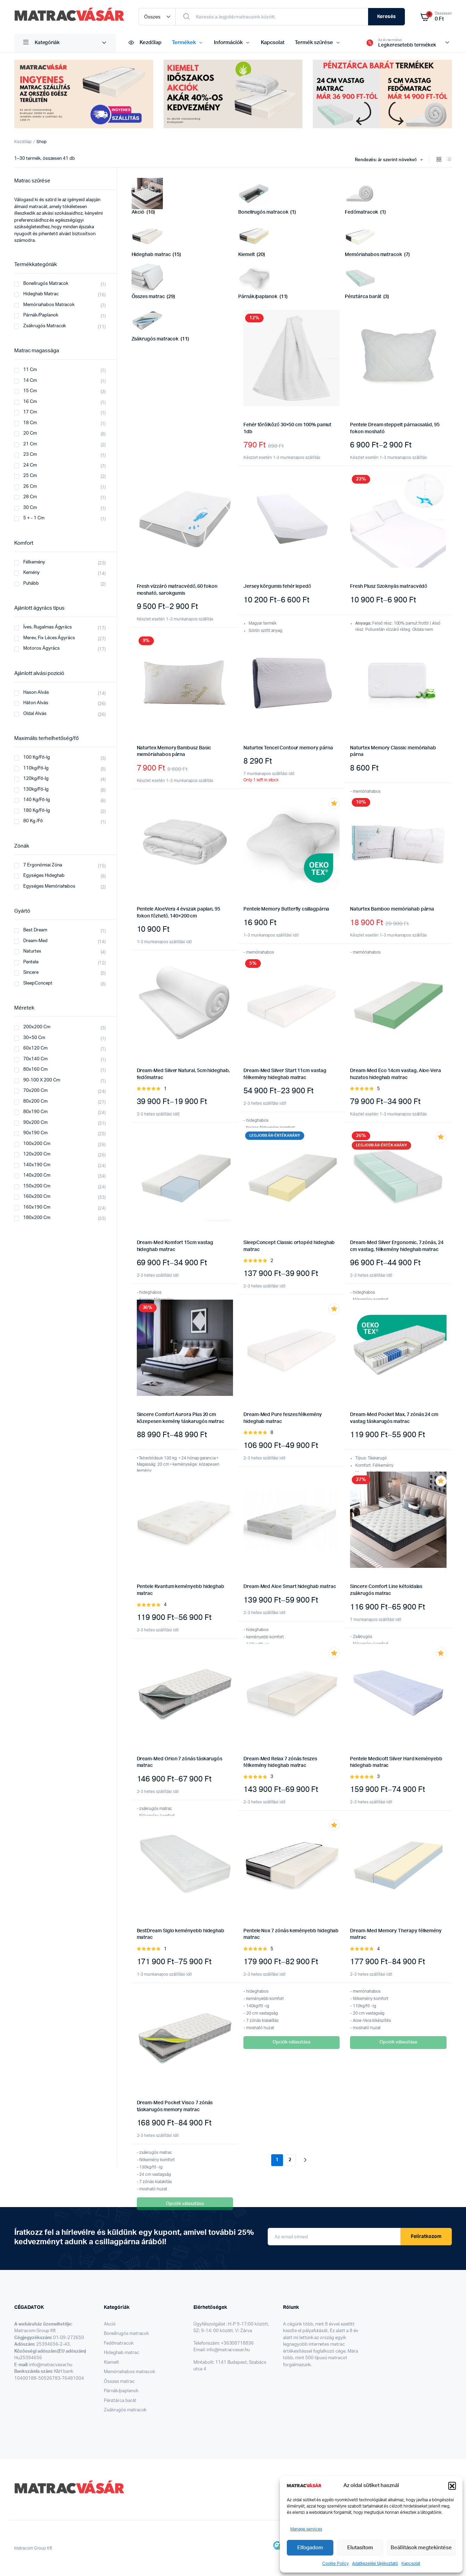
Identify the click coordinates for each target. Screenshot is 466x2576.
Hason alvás (36, 692)
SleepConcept (37, 983)
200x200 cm (36, 1027)
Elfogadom (310, 2547)
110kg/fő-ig (36, 768)
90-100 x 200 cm (41, 1080)
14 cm (30, 380)
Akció (110, 2324)
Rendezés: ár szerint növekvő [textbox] (386, 160)
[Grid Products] (439, 160)
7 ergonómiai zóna (42, 865)
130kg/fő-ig (36, 789)
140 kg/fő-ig (36, 800)
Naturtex (32, 951)
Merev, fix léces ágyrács (49, 638)
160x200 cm (36, 1196)
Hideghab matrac (41, 294)
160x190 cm (36, 1207)
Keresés (386, 16)
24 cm (30, 465)
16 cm (30, 402)
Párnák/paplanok (121, 2391)
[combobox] (388, 160)
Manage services (306, 2529)
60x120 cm (35, 1048)
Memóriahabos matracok (49, 305)
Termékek (184, 42)
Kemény (31, 572)
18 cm (30, 423)
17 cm (30, 412)
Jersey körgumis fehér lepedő (277, 586)
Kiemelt (111, 2362)
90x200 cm (35, 1122)
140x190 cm (36, 1165)
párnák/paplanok (40, 315)
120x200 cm (36, 1154)
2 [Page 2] (290, 2160)
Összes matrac (119, 2381)
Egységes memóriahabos (49, 886)
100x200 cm (36, 1144)
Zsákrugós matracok (125, 2410)
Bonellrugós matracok (45, 283)
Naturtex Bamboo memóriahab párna (392, 909)
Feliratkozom (426, 2236)
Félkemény (34, 562)
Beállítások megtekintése (421, 2547)
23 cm (30, 454)
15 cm (30, 391)
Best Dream (35, 930)
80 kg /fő (33, 821)
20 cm (30, 433)
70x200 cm (35, 1090)
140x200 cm (36, 1175)
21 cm (30, 444)
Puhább (31, 583)
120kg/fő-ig (36, 778)
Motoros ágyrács (41, 648)
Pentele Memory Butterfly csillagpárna (286, 909)
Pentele (31, 962)
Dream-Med (35, 941)
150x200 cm (36, 1186)
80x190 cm (35, 1112)
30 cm (30, 507)
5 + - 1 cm (33, 518)
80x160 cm (35, 1069)
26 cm (30, 486)
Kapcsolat (410, 2563)
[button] (452, 2485)
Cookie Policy (335, 2563)
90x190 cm (35, 1133)
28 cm (30, 497)
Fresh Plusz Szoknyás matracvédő (388, 586)
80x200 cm (35, 1101)
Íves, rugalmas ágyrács (47, 627)
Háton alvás (35, 703)
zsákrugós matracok (44, 326)
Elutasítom (360, 2547)
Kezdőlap (143, 43)
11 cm (30, 370)
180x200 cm (36, 1218)
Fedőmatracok (119, 2343)
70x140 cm (35, 1059)
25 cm (30, 476)
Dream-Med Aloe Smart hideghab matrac (289, 1586)
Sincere (31, 972)
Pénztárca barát (120, 2400)
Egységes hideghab (44, 875)
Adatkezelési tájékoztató (375, 2563)
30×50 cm (34, 1038)
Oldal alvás (35, 713)
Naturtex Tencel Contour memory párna (288, 748)
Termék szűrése (314, 42)
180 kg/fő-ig (36, 810)
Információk (228, 42)
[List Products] (449, 160)
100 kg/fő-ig (36, 757)
